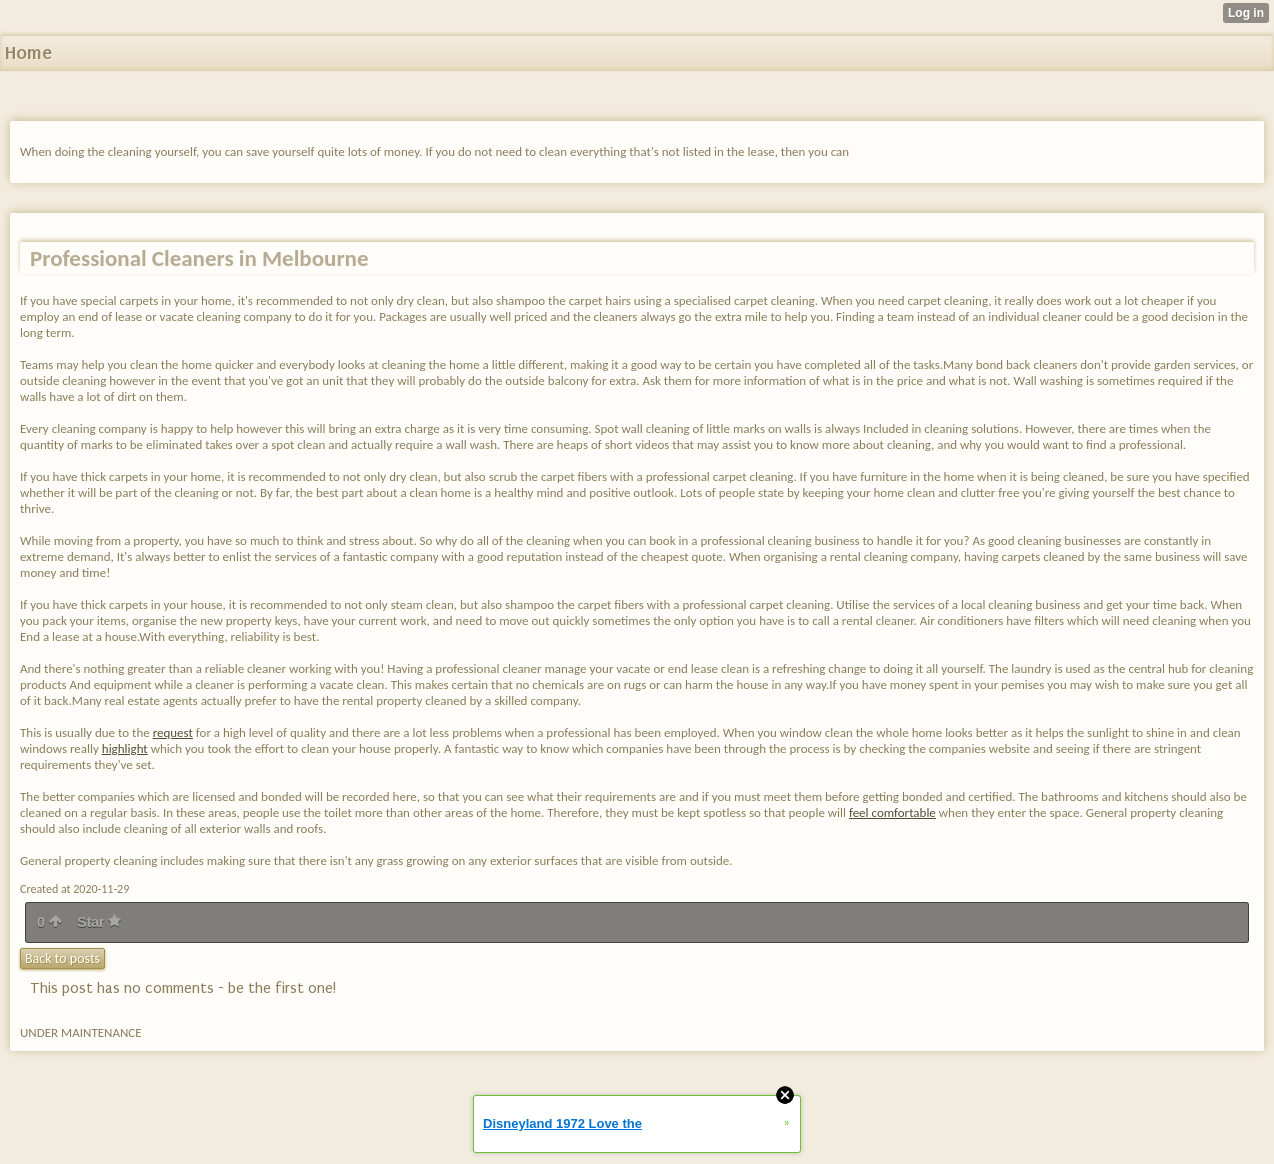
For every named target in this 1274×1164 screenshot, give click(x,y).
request (173, 732)
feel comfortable (892, 812)
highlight (125, 748)
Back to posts (62, 958)
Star (99, 922)
